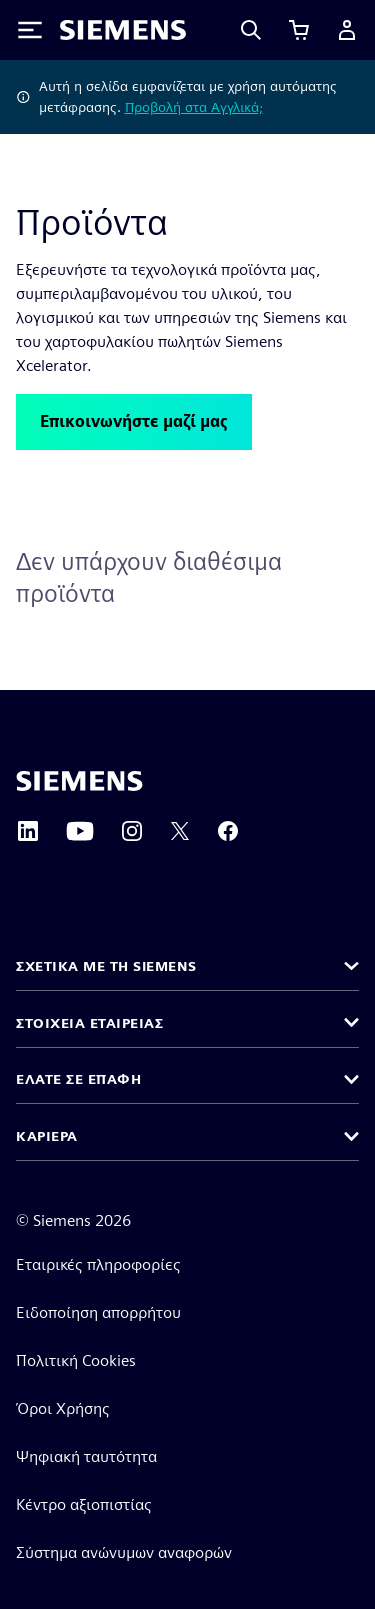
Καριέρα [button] (47, 1136)
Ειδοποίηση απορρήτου (98, 1312)
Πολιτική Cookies (76, 1360)
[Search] (251, 30)
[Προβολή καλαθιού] (299, 30)
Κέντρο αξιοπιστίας (84, 1504)
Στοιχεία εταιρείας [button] (89, 1023)
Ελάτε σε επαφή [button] (78, 1079)
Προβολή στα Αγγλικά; (194, 107)
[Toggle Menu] (30, 30)
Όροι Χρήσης (63, 1408)
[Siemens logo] (123, 30)
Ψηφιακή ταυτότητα (86, 1456)
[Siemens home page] (79, 781)
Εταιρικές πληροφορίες (98, 1264)
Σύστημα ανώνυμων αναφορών (124, 1552)
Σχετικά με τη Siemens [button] (106, 966)
